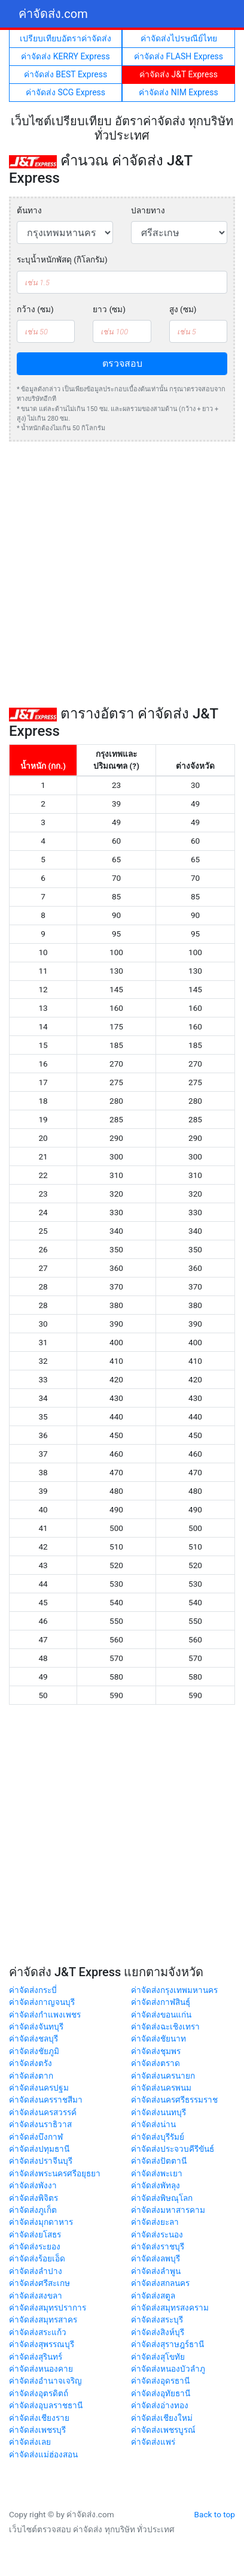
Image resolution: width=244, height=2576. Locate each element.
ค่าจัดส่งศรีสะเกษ (39, 2283)
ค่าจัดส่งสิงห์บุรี (157, 2332)
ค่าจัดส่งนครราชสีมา (46, 2099)
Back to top (214, 2514)
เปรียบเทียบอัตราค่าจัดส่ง (65, 38)
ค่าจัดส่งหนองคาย (41, 2368)
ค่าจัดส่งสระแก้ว (37, 2332)
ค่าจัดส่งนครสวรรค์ (43, 2112)
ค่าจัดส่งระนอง (157, 2234)
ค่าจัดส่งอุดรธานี (160, 2380)
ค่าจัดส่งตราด (155, 2063)
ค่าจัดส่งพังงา (33, 2185)
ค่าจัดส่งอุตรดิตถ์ (38, 2393)
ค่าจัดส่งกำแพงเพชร (45, 2014)
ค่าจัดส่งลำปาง (35, 2271)
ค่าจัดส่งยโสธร (35, 2234)
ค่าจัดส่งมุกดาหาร (41, 2222)
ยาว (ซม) (109, 309)
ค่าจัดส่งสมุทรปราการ (47, 2307)
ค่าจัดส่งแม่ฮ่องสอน (43, 2454)
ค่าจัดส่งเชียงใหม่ (162, 2418)
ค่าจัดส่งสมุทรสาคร (43, 2319)
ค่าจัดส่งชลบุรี (33, 2038)
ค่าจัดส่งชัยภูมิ (34, 2051)
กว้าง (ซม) (35, 309)
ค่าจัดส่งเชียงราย (39, 2418)
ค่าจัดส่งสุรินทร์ (35, 2356)
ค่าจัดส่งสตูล (153, 2295)
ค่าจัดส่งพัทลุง (155, 2185)
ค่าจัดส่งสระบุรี (157, 2319)
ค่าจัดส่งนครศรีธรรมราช (174, 2099)
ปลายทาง (148, 210)
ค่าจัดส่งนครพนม (161, 2087)
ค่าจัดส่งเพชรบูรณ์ (163, 2430)
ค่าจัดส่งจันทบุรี (36, 2026)
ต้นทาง (29, 210)
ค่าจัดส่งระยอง (34, 2246)
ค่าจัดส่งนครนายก (163, 2075)
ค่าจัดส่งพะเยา (156, 2173)
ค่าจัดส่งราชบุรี (157, 2246)
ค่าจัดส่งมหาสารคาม (168, 2210)
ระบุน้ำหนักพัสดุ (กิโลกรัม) (62, 259)
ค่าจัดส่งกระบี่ (33, 1990)
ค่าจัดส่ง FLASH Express (178, 56)
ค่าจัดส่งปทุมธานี (39, 2149)
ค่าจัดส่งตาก (31, 2075)
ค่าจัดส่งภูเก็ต (33, 2210)
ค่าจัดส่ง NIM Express (178, 92)
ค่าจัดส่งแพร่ (153, 2442)
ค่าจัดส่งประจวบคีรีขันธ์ (172, 2149)
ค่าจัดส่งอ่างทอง (159, 2405)
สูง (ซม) (183, 309)
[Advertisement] (122, 573)
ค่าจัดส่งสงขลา (35, 2295)
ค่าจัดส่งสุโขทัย (158, 2356)
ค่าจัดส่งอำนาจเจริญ (45, 2380)
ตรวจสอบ (122, 363)
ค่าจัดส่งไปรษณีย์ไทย (179, 38)
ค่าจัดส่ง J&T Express (178, 74)
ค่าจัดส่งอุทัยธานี (160, 2393)
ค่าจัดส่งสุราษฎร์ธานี (167, 2344)
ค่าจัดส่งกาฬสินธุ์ (160, 2002)
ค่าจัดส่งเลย (30, 2442)
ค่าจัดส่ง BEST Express (65, 74)
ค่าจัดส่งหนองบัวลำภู (168, 2368)
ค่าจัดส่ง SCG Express (65, 92)
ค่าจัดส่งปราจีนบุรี (40, 2161)
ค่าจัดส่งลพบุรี (155, 2258)
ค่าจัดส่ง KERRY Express (65, 56)
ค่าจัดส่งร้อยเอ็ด (37, 2258)
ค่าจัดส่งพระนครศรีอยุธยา (54, 2173)
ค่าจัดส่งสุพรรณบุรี (41, 2344)
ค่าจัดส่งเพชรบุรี (37, 2430)
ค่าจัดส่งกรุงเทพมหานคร (174, 1990)
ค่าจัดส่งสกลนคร (160, 2283)
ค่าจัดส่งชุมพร (156, 2051)
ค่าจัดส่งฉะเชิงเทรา (165, 2026)
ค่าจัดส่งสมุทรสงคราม (170, 2307)
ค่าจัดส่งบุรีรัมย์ (157, 2137)
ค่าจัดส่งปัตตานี (159, 2161)
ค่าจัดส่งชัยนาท (158, 2038)
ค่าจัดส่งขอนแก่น (161, 2014)
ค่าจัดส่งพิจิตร (33, 2198)
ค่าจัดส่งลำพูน (156, 2271)
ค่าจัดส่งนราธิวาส (40, 2124)
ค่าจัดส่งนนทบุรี (158, 2112)
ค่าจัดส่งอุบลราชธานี (46, 2405)
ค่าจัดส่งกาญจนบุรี (42, 2002)
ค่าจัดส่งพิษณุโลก (162, 2198)
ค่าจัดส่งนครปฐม (39, 2087)
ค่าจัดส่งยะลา (155, 2222)
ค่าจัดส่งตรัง (30, 2063)
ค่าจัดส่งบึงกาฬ (36, 2137)
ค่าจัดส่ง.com (53, 14)
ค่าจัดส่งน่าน (153, 2124)
